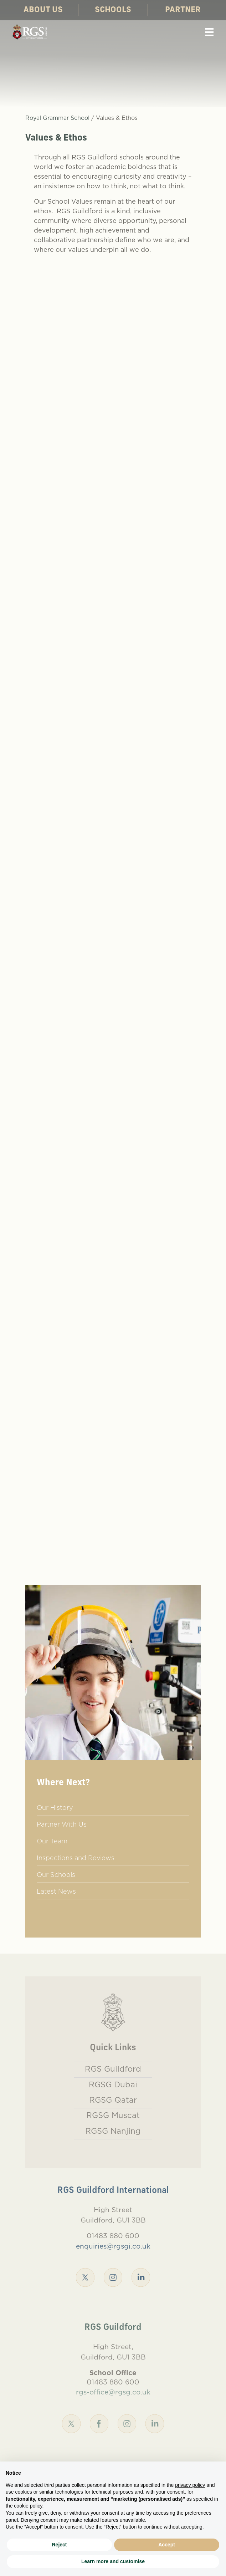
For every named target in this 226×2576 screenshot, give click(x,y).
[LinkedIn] (141, 2276)
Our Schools (56, 1874)
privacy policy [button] (190, 2485)
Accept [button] (166, 2544)
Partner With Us (62, 1824)
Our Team (52, 1841)
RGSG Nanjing (113, 2131)
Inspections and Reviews (75, 1857)
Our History (55, 1807)
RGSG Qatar (113, 2100)
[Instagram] (113, 2276)
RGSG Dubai (113, 2084)
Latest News (56, 1891)
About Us (43, 10)
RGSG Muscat (113, 2115)
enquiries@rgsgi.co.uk (113, 2246)
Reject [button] (59, 2544)
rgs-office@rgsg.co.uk (113, 2392)
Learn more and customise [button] (113, 2561)
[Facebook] (99, 2423)
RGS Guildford (113, 2069)
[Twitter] (85, 2276)
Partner (183, 10)
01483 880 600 (113, 2235)
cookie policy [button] (28, 2506)
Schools (113, 10)
